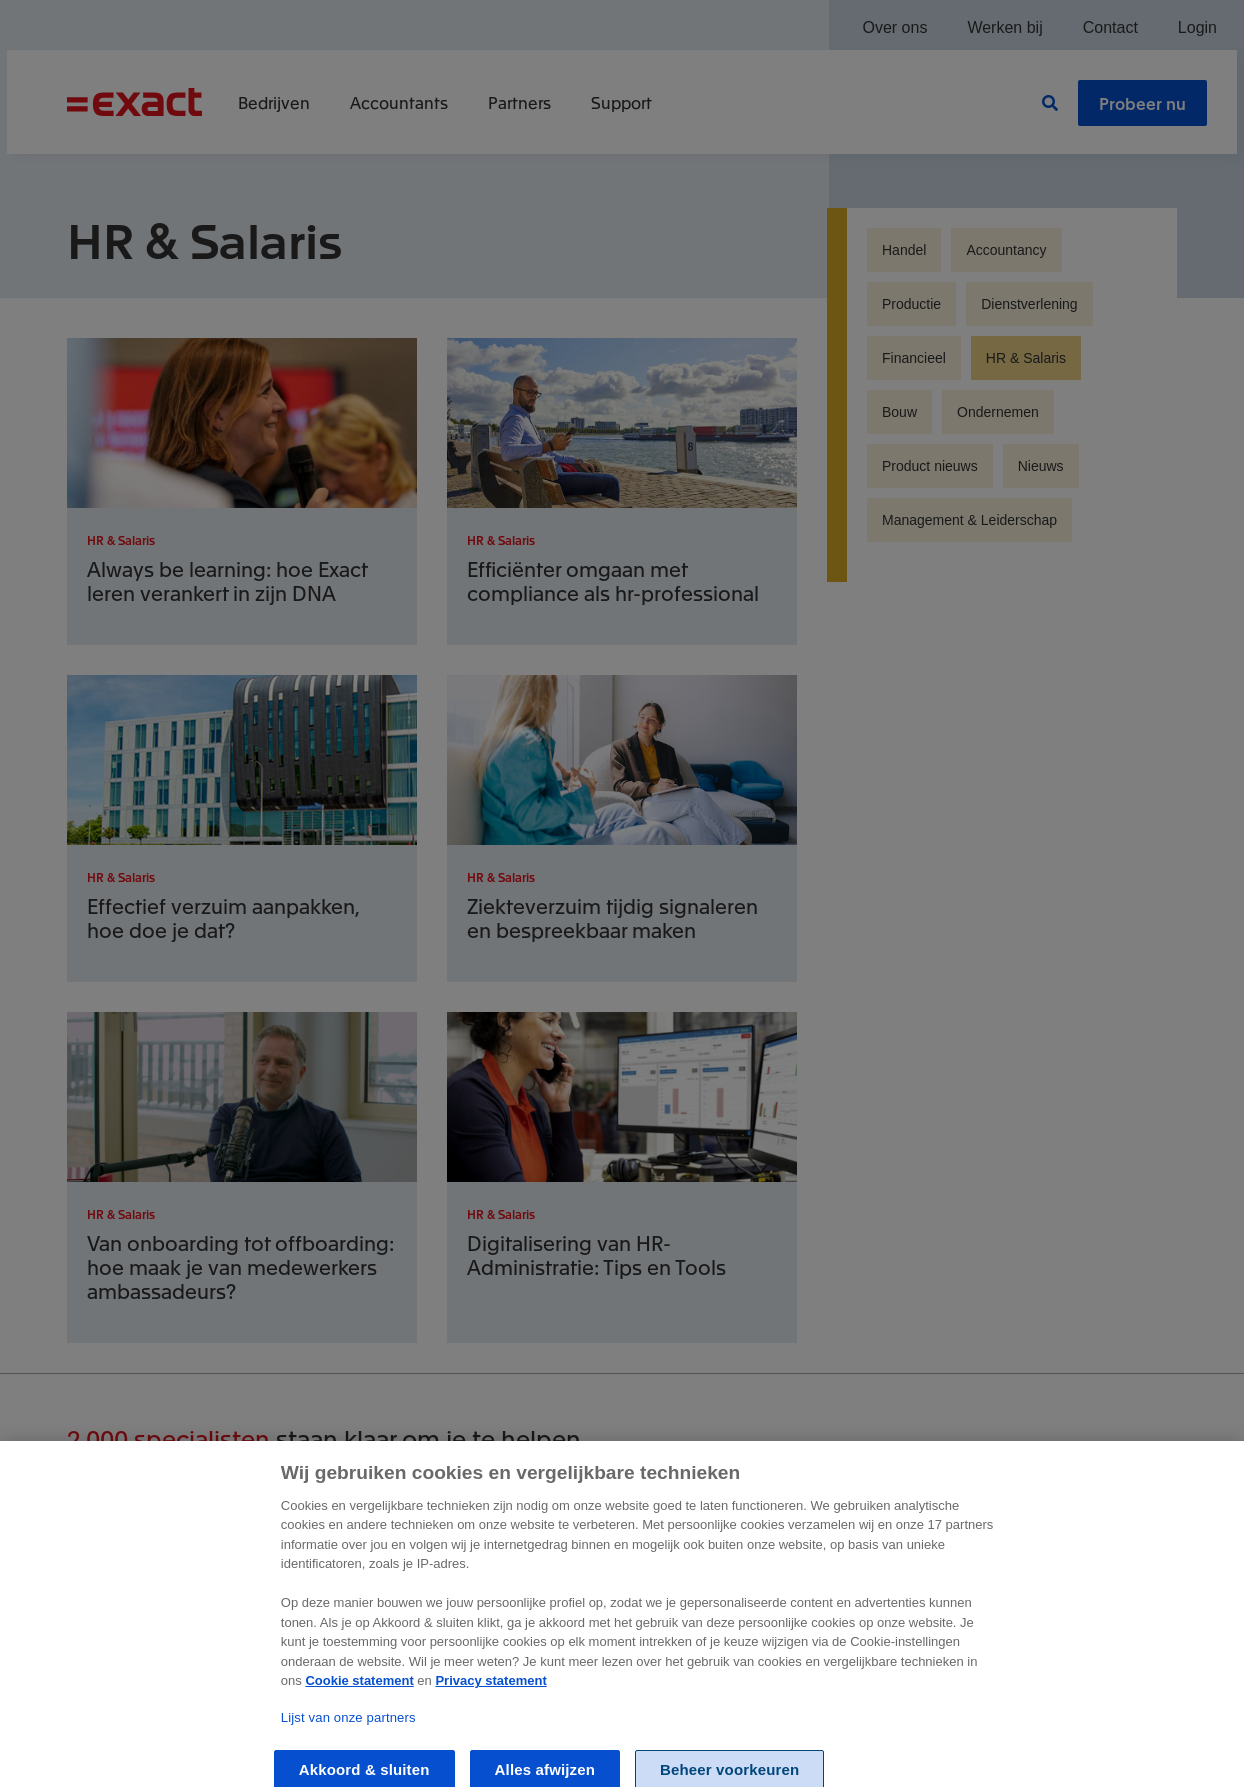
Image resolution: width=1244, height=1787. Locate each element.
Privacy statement (490, 1705)
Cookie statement (359, 1705)
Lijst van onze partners (348, 1742)
